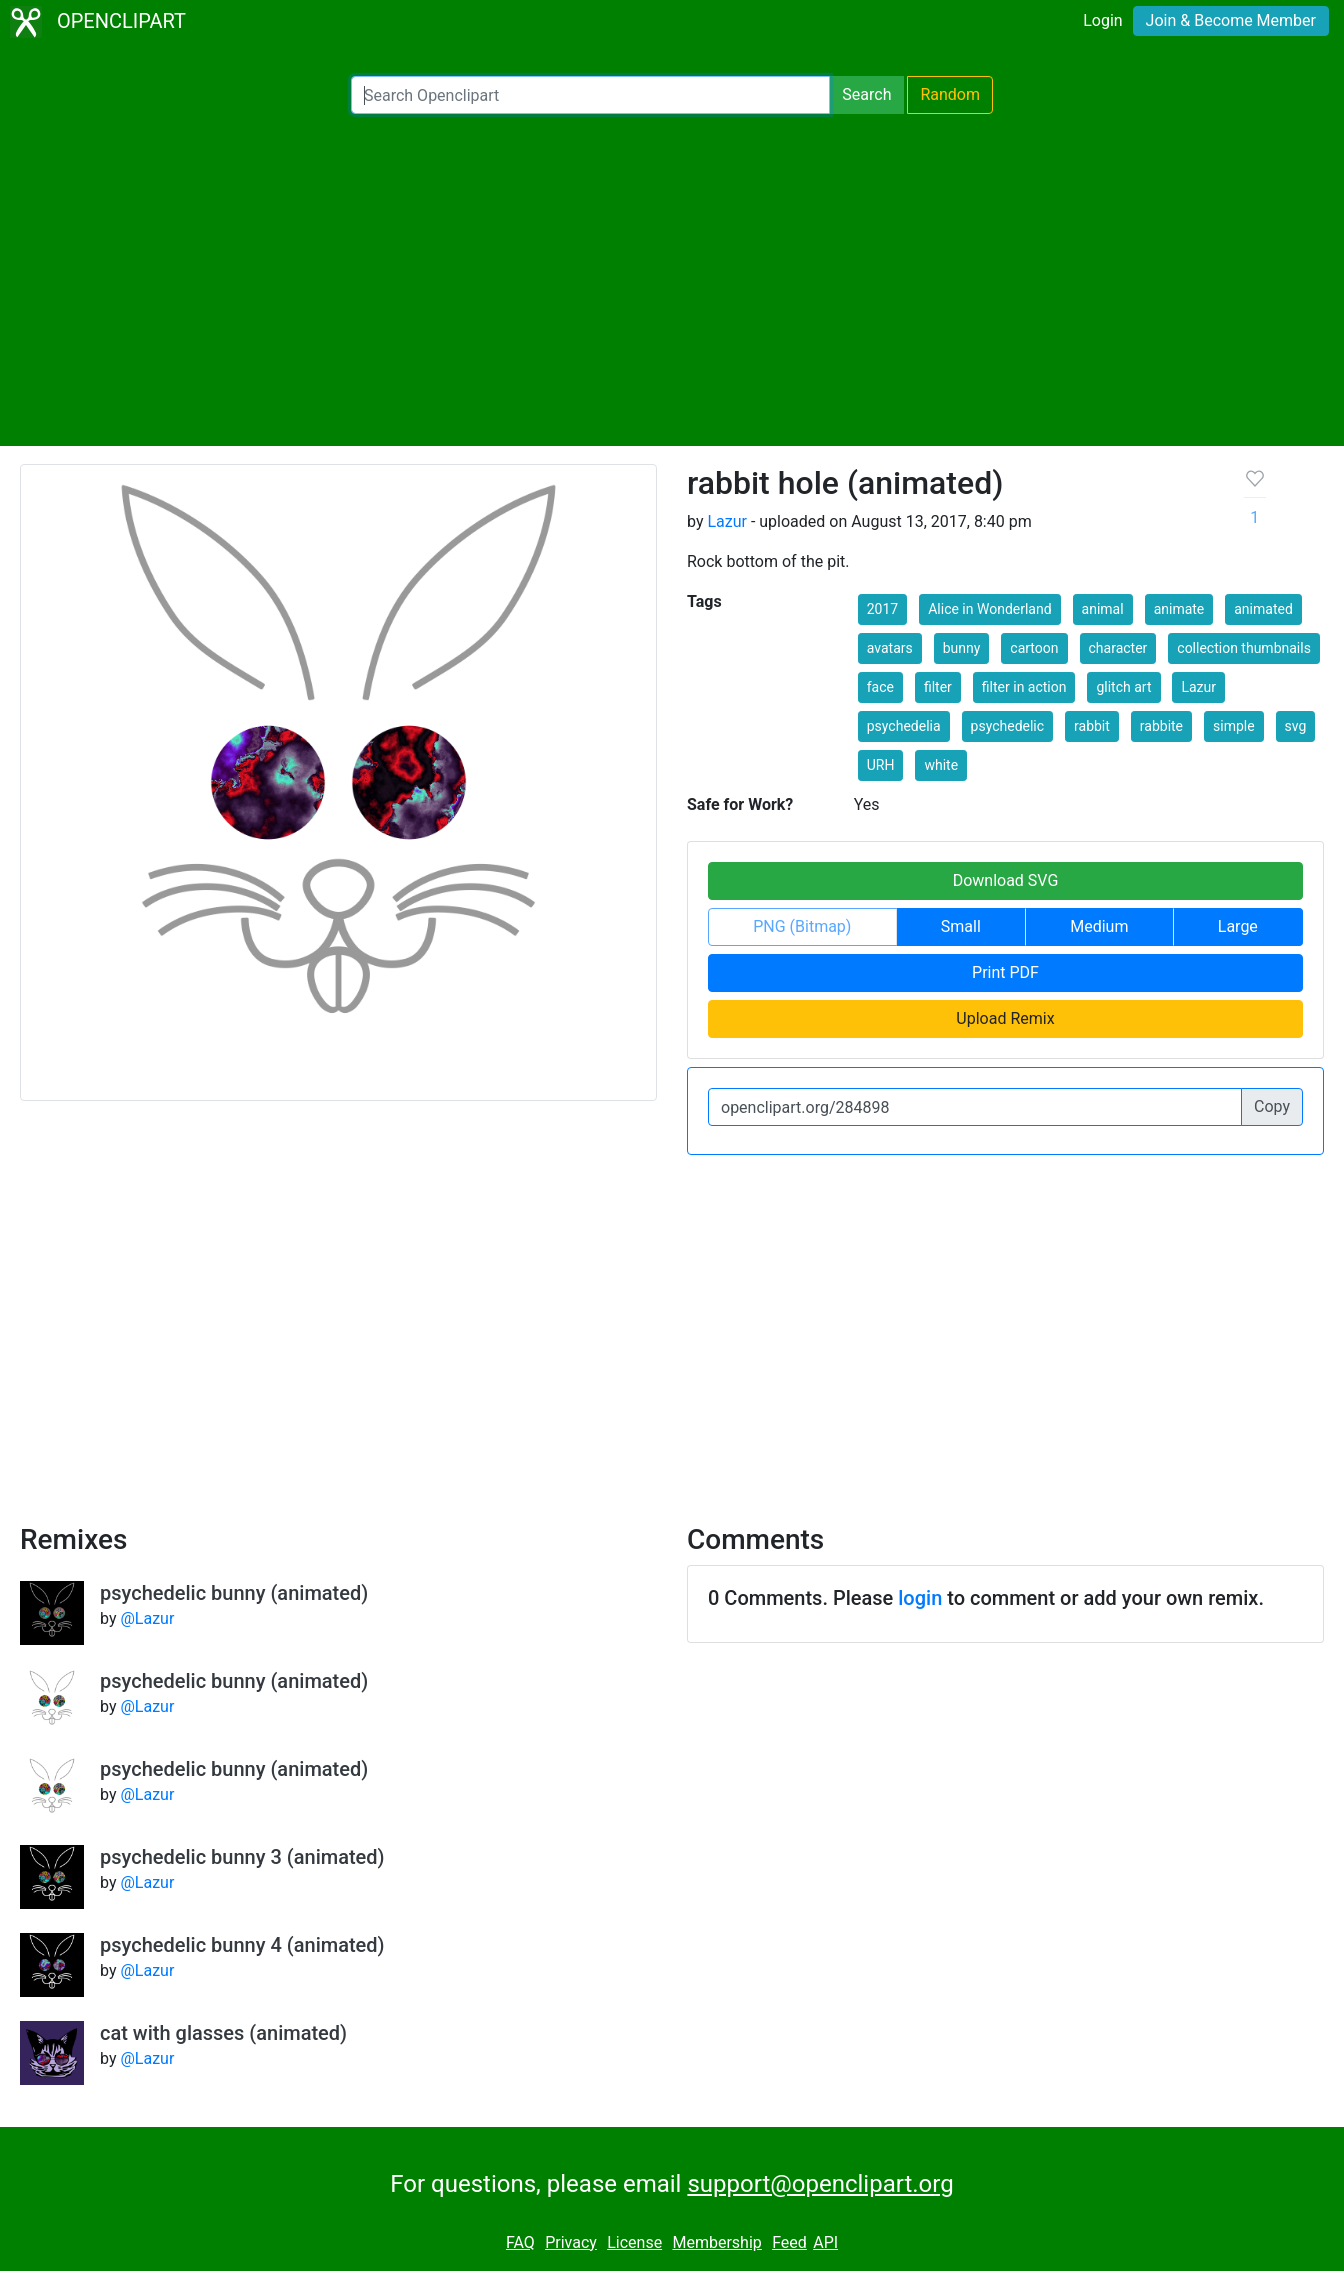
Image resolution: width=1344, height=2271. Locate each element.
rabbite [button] (1161, 726)
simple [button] (1234, 726)
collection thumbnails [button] (1244, 648)
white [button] (941, 765)
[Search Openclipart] (590, 95)
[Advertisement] (672, 280)
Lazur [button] (1198, 687)
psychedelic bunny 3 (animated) (242, 1857)
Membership (716, 2242)
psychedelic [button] (1008, 726)
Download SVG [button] (1006, 880)
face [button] (880, 687)
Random (950, 94)
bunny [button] (962, 648)
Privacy (571, 2242)
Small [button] (961, 926)
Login (1102, 20)
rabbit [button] (1092, 726)
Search (866, 94)
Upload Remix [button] (1005, 1018)
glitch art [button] (1123, 687)
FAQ (520, 2242)
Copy (1272, 1106)
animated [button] (1263, 609)
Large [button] (1238, 926)
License (634, 2242)
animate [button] (1179, 609)
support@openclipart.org (820, 2184)
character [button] (1118, 648)
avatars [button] (890, 648)
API (825, 2242)
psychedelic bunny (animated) (234, 1593)
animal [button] (1103, 609)
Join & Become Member (1231, 20)
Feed (789, 2242)
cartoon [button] (1034, 648)
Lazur (727, 521)
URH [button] (881, 765)
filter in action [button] (1024, 687)
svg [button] (1296, 726)
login (920, 1598)
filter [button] (938, 687)
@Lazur (147, 1618)
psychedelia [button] (904, 726)
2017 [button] (882, 609)
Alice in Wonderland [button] (989, 609)
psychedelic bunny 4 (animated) (242, 1945)
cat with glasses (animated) (223, 2033)
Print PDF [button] (1005, 972)
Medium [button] (1099, 926)
